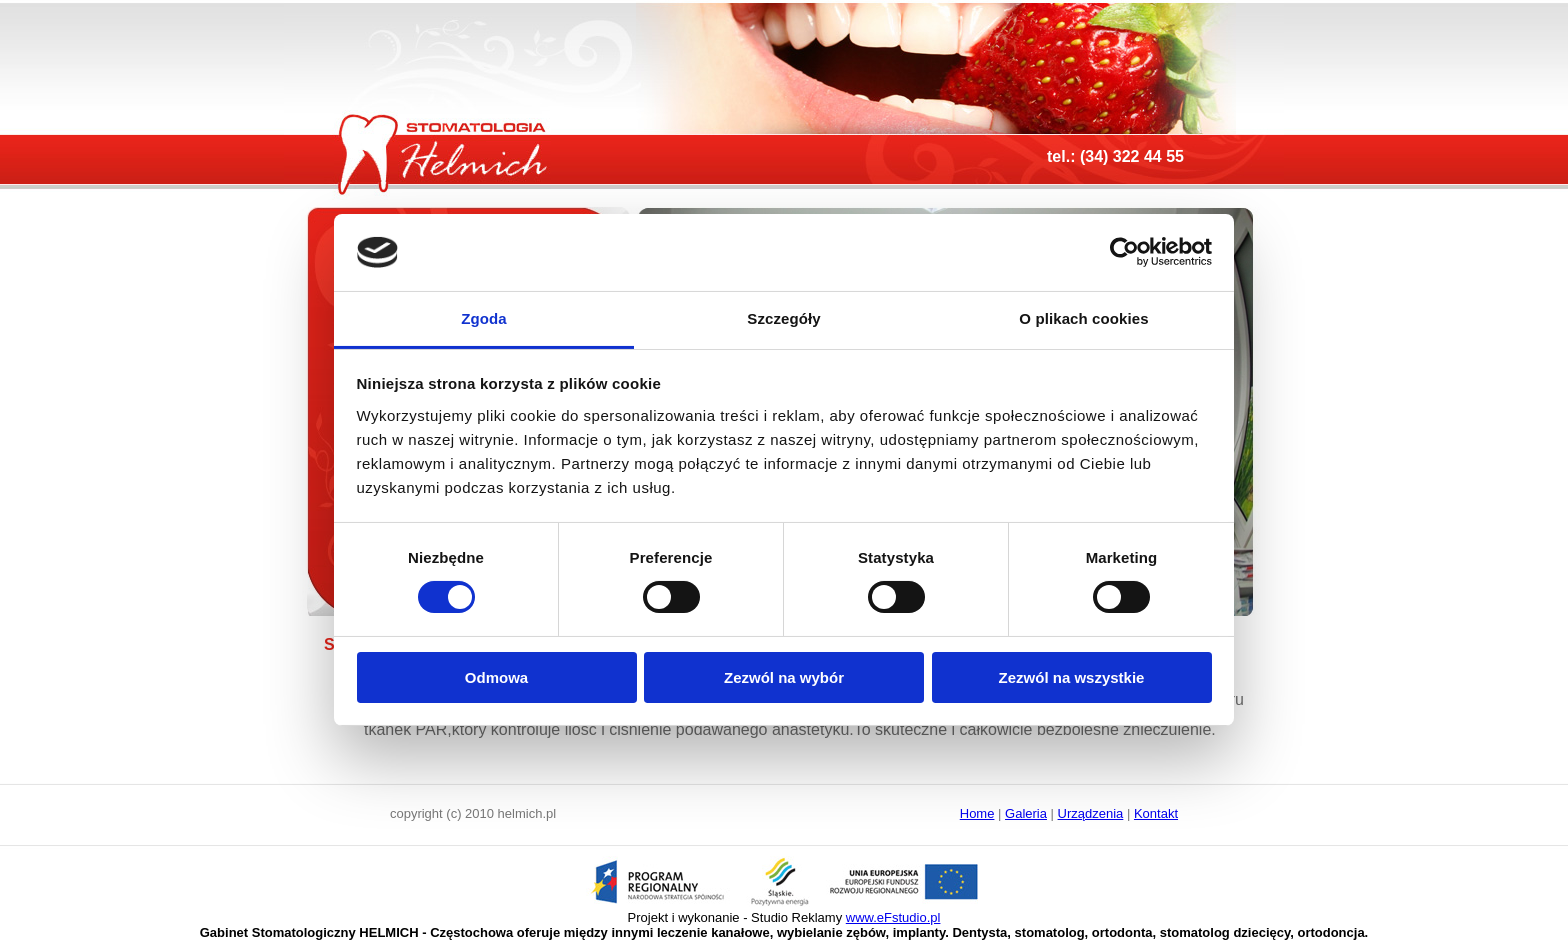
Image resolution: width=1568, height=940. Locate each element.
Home (977, 813)
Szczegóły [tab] (783, 318)
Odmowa (496, 677)
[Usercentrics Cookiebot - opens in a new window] (1124, 252)
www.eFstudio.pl (893, 917)
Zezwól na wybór (784, 677)
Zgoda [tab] (484, 318)
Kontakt (1156, 813)
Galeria (1026, 813)
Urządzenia (1091, 813)
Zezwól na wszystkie (1072, 677)
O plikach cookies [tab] (1083, 318)
